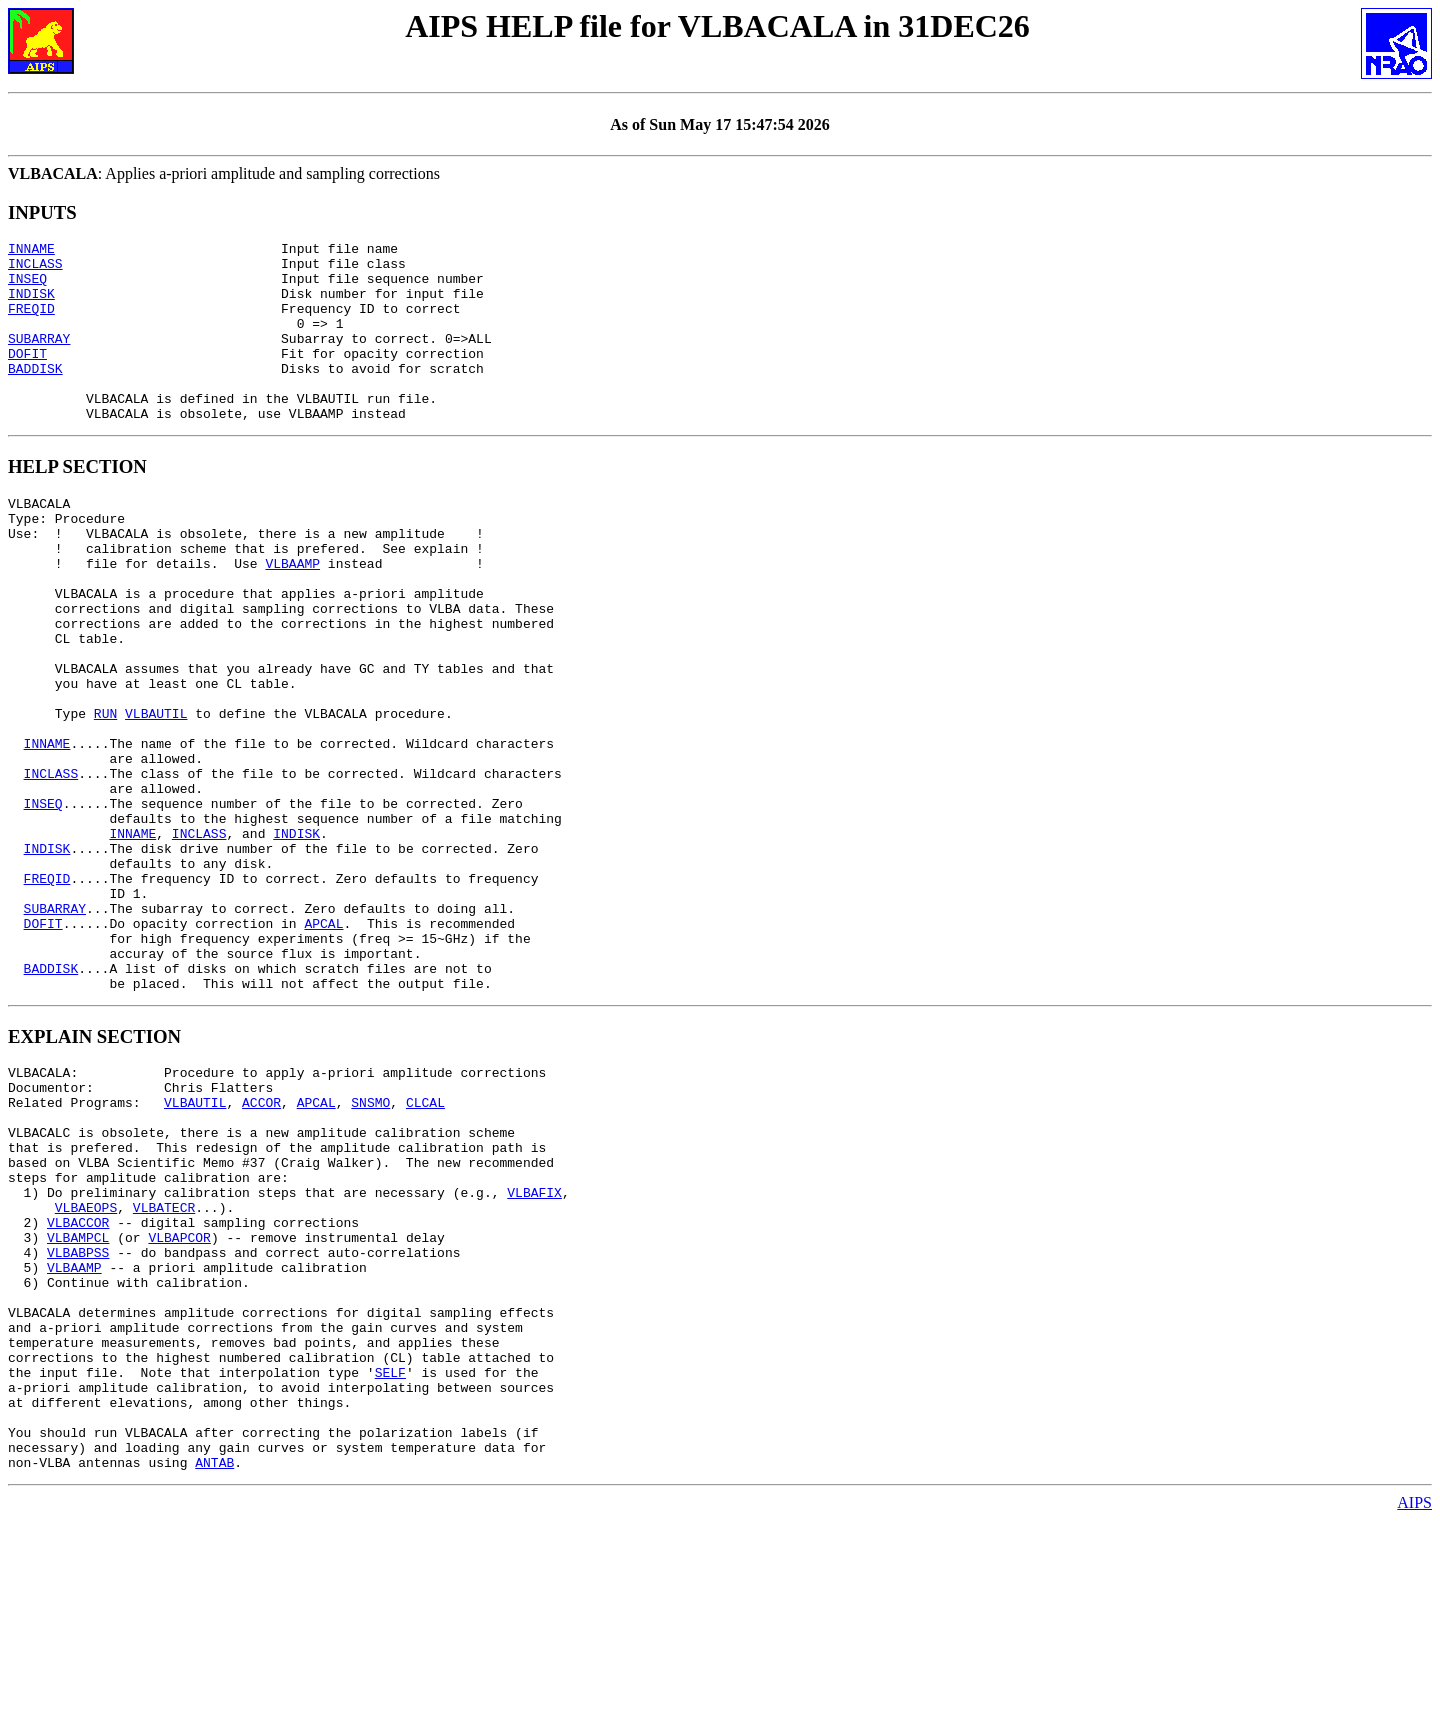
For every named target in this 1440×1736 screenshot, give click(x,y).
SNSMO (370, 1246)
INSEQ (27, 287)
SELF (390, 1570)
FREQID (31, 323)
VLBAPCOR (179, 1408)
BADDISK (35, 395)
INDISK (31, 305)
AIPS (1414, 1718)
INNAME (31, 251)
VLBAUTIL (156, 794)
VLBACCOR (78, 1390)
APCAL (323, 1046)
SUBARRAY (39, 359)
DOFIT (27, 377)
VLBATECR (164, 1372)
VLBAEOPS (86, 1372)
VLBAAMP (292, 614)
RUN (105, 794)
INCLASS (35, 269)
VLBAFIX (534, 1354)
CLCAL (425, 1246)
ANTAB (214, 1678)
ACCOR (261, 1246)
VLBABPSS (78, 1426)
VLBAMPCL (78, 1408)
